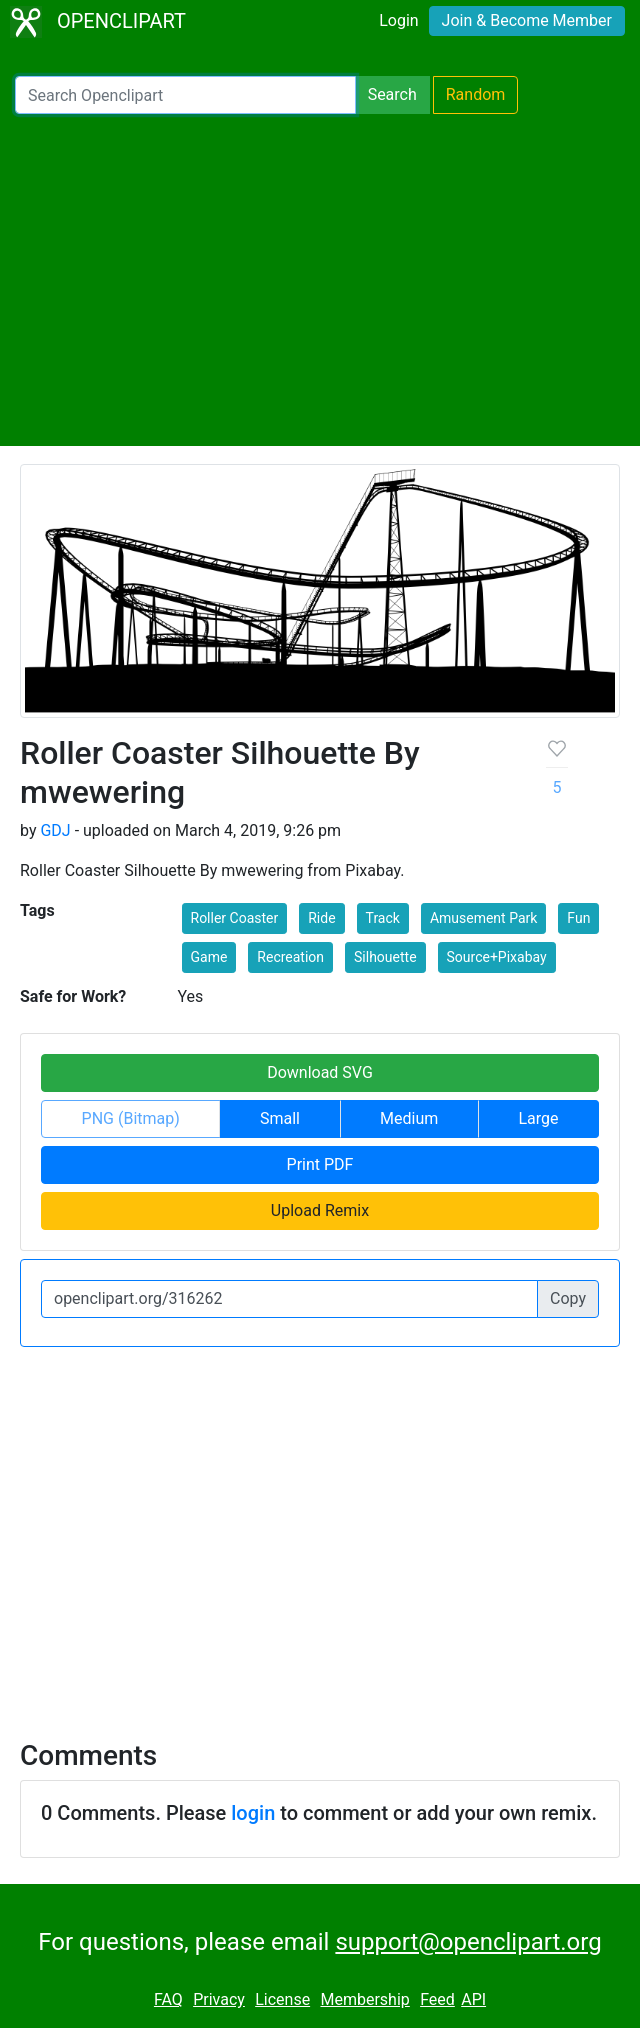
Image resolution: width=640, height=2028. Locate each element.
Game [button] (209, 957)
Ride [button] (321, 918)
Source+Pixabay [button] (497, 957)
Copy (568, 1298)
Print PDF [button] (320, 1164)
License (282, 1999)
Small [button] (280, 1118)
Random (476, 94)
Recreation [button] (290, 957)
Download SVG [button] (320, 1072)
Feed (437, 1999)
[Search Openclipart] (185, 95)
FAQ (168, 1999)
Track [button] (383, 918)
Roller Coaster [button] (235, 918)
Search (392, 94)
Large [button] (538, 1118)
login (253, 1813)
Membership (364, 1999)
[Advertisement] (320, 280)
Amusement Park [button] (483, 918)
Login (398, 20)
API (473, 1999)
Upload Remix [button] (320, 1210)
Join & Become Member (527, 20)
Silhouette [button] (385, 957)
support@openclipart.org (468, 1942)
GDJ (55, 830)
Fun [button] (578, 918)
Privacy (219, 1999)
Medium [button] (409, 1118)
